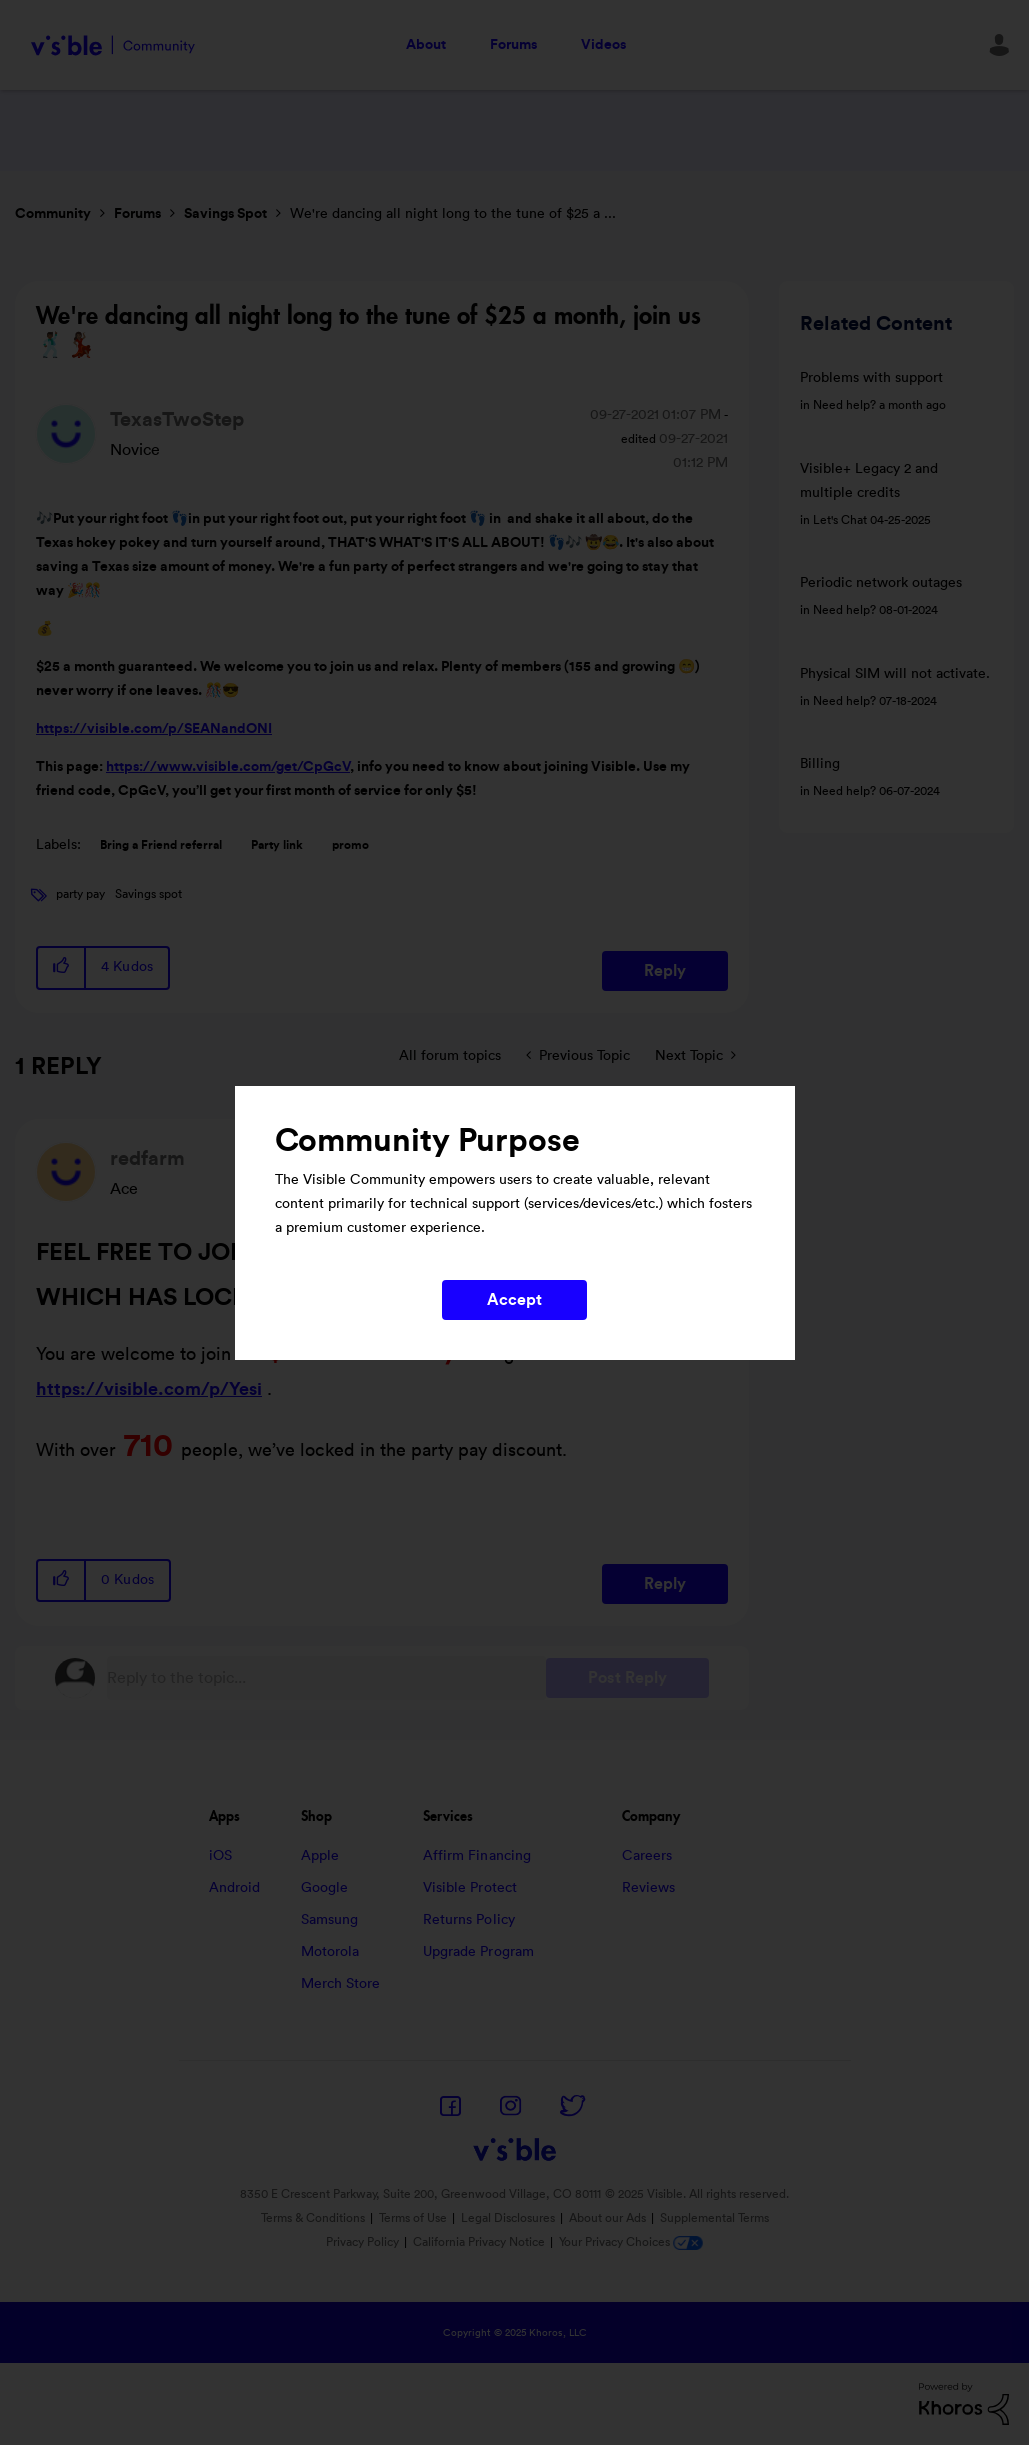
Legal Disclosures (508, 2218)
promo (350, 845)
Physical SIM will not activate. (895, 674)
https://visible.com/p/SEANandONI (154, 729)
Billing (820, 764)
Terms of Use (413, 2218)
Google (325, 1888)
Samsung (330, 1920)
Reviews (649, 1888)
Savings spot (148, 894)
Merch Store (341, 1984)
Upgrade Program (479, 1952)
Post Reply (627, 1678)
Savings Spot (225, 214)
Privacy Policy (362, 2242)
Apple (320, 1856)
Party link (277, 845)
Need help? (844, 405)
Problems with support (871, 378)
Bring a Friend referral (161, 845)
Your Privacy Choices (631, 2242)
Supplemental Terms (714, 2218)
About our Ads (607, 2218)
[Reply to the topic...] (326, 1678)
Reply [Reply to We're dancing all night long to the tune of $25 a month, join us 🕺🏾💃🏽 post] (665, 971)
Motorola (330, 1952)
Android (235, 1888)
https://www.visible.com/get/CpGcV (228, 767)
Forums (513, 45)
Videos (603, 45)
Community (53, 214)
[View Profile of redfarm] (147, 1159)
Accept (515, 1300)
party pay (80, 894)
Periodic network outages (881, 583)
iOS (220, 1856)
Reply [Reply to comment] (665, 1584)
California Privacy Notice (480, 2242)
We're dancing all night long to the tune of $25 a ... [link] (453, 214)
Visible (112, 45)
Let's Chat (840, 520)
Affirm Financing (477, 1856)
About (426, 45)
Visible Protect (470, 1888)
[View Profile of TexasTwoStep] (177, 420)
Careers (647, 1856)
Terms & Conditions (313, 2218)
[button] (62, 967)
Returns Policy (469, 1920)
